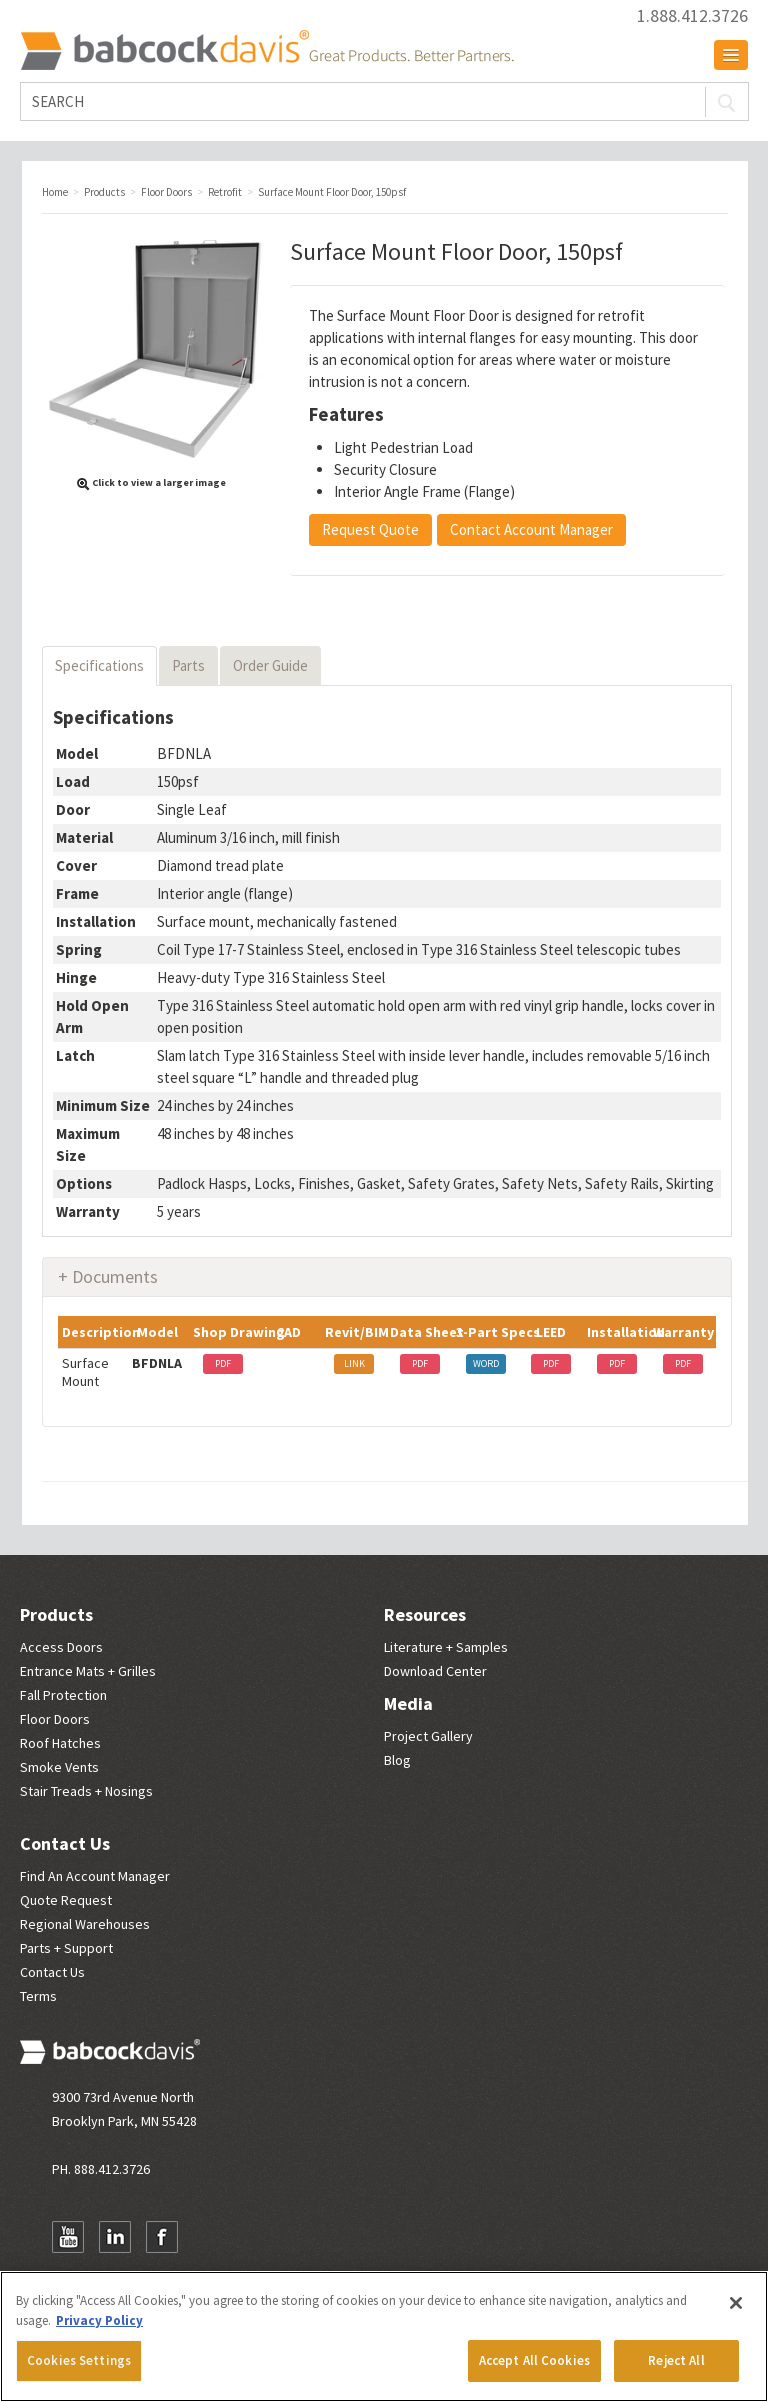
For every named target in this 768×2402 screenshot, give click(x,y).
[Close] (736, 2303)
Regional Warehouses (85, 1924)
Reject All (676, 2360)
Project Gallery (428, 1736)
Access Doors (61, 1647)
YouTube (68, 2237)
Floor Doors (55, 1719)
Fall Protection (63, 1695)
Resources (425, 1614)
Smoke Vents (59, 1767)
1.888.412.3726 (692, 16)
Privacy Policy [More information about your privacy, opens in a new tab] (99, 2320)
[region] (384, 2336)
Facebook (162, 2237)
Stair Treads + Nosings (86, 1791)
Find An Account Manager (95, 1876)
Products (56, 1614)
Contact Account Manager (531, 529)
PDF (223, 1363)
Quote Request (66, 1900)
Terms (38, 1996)
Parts (188, 665)
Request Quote (370, 529)
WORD (486, 1363)
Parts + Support (66, 1948)
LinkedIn (115, 2237)
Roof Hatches (60, 1743)
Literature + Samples (446, 1647)
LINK (354, 1363)
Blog (397, 1760)
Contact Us (65, 1843)
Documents (115, 1276)
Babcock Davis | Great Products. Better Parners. (267, 50)
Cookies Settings (79, 2360)
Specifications (99, 665)
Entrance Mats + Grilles (88, 1671)
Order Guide (270, 665)
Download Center (435, 1671)
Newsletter (209, 2237)
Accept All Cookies (534, 2360)
